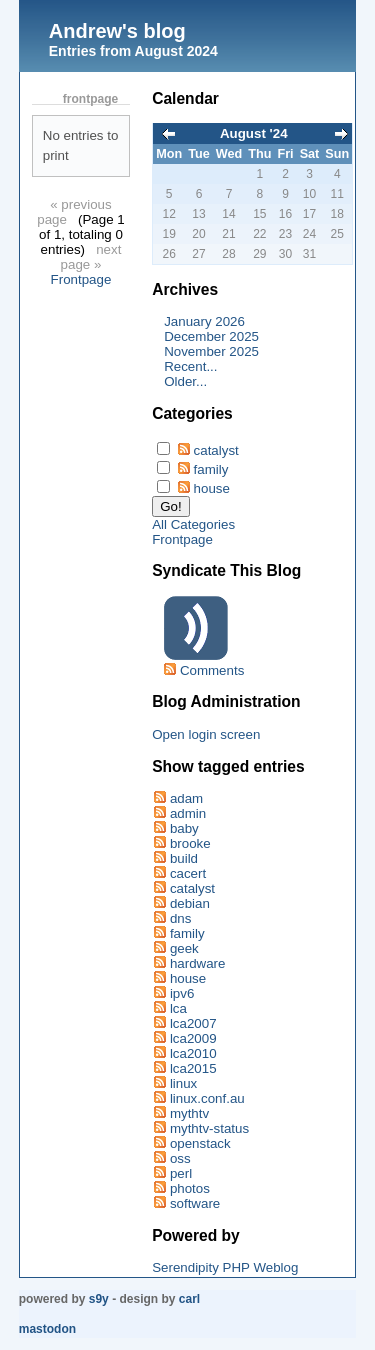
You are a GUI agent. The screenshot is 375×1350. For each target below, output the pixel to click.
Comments (212, 670)
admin (188, 813)
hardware (198, 963)
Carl (189, 1299)
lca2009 (193, 1038)
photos (190, 1188)
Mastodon (47, 1329)
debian (190, 903)
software (195, 1203)
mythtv (189, 1113)
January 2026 (204, 321)
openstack (200, 1143)
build (184, 858)
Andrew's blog (117, 31)
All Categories (193, 524)
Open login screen (206, 734)
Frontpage (81, 279)
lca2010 (193, 1053)
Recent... (190, 366)
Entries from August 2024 (133, 51)
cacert (188, 873)
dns (181, 918)
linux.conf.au (207, 1098)
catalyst (216, 450)
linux (183, 1083)
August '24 (254, 133)
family (211, 469)
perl (181, 1173)
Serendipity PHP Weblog (225, 1267)
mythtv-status (209, 1128)
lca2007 (193, 1023)
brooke (190, 843)
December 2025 (211, 336)
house (212, 488)
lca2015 (193, 1068)
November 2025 (211, 351)
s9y (99, 1299)
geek (184, 948)
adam (186, 798)
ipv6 (182, 993)
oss (180, 1158)
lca (178, 1008)
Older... (185, 381)
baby (184, 828)
